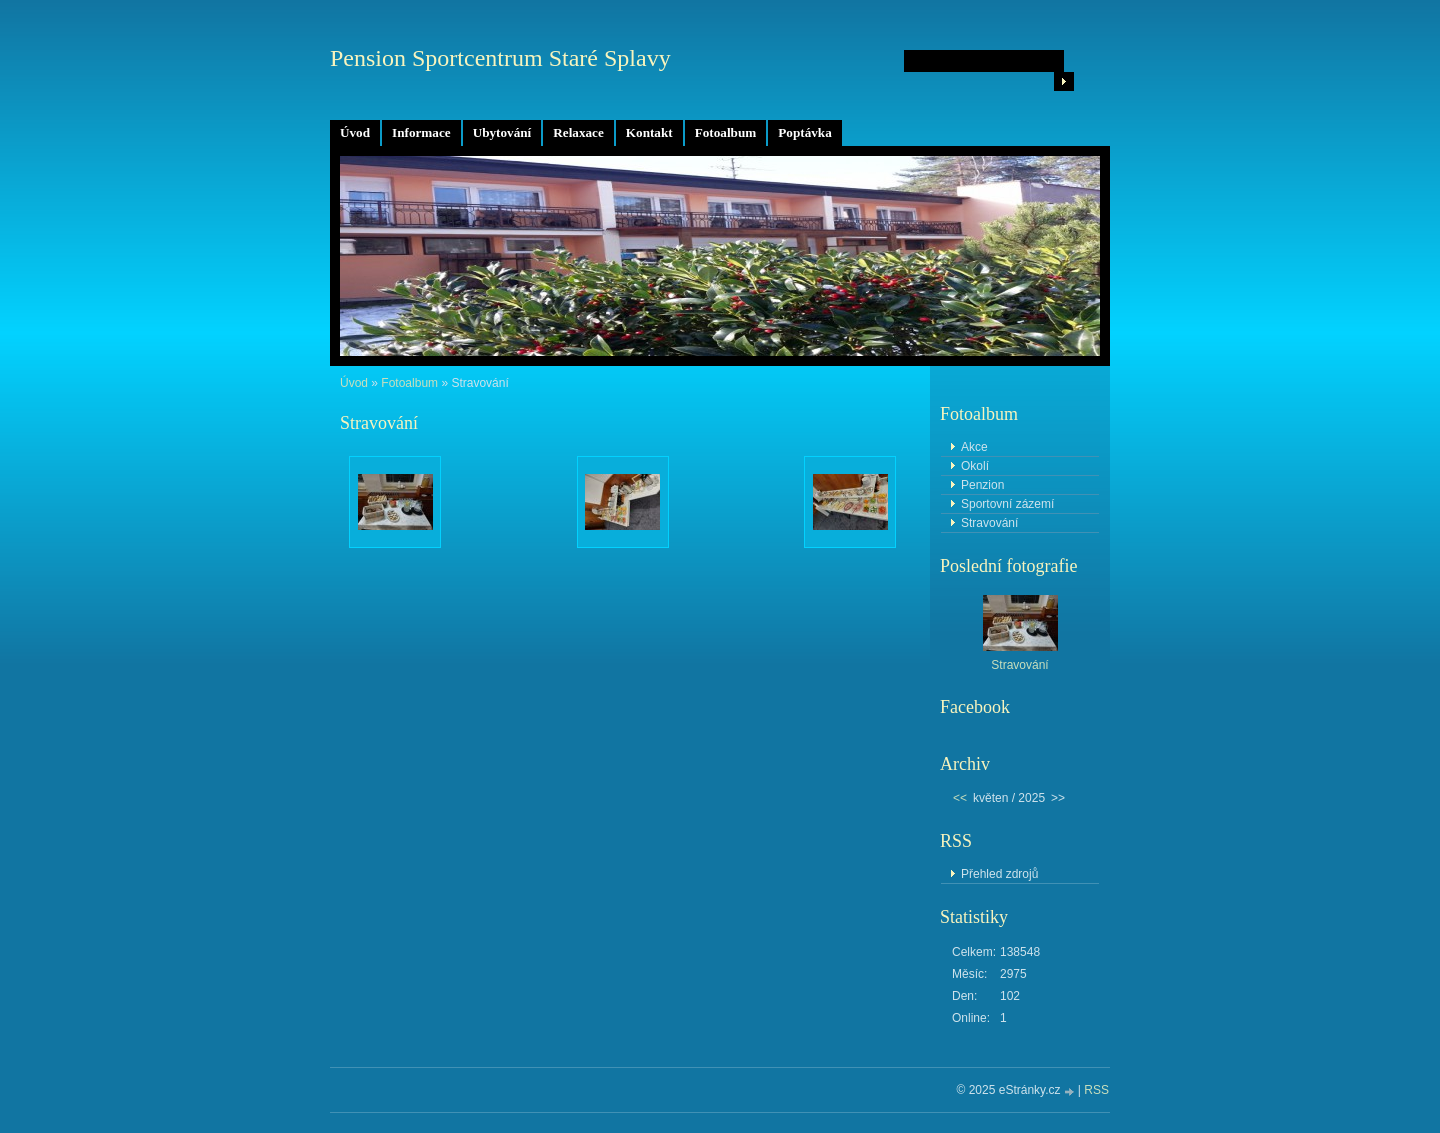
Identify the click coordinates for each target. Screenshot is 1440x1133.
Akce (974, 447)
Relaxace (578, 132)
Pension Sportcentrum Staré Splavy (500, 58)
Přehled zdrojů (999, 874)
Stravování (989, 523)
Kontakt (649, 132)
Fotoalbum (726, 132)
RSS (1096, 1090)
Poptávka (805, 132)
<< (960, 798)
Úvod (355, 132)
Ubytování (502, 132)
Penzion (982, 485)
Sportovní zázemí (1007, 504)
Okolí (975, 466)
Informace (421, 132)
